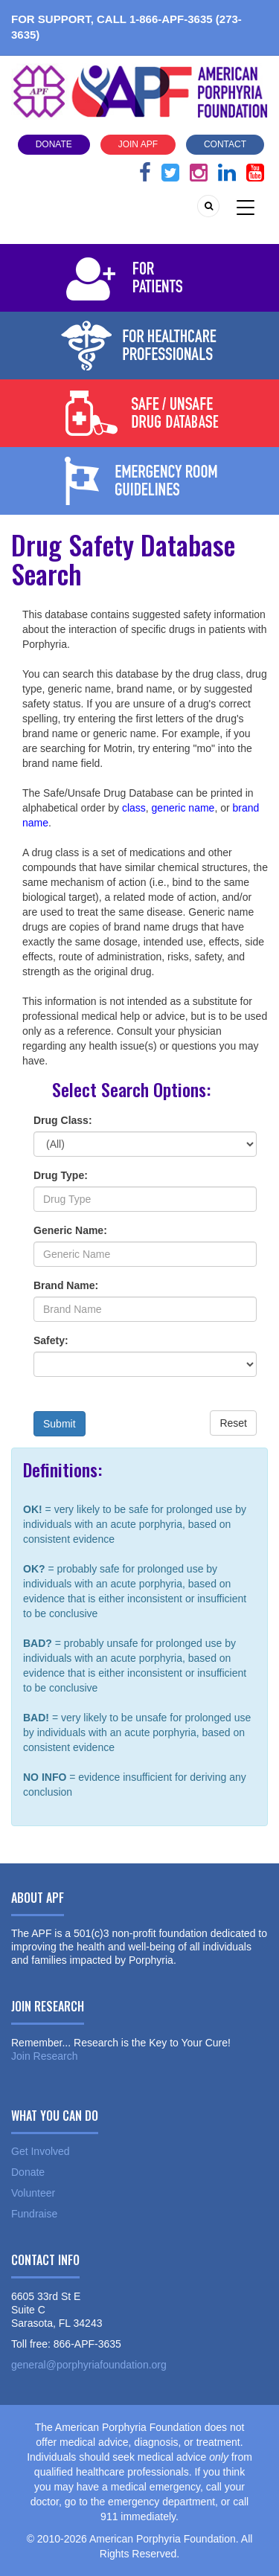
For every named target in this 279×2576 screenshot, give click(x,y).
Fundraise (34, 2214)
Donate (54, 144)
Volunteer (33, 2193)
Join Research (44, 2056)
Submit (59, 1424)
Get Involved (40, 2151)
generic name (183, 808)
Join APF (138, 144)
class (134, 808)
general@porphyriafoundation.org (89, 2365)
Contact (225, 144)
